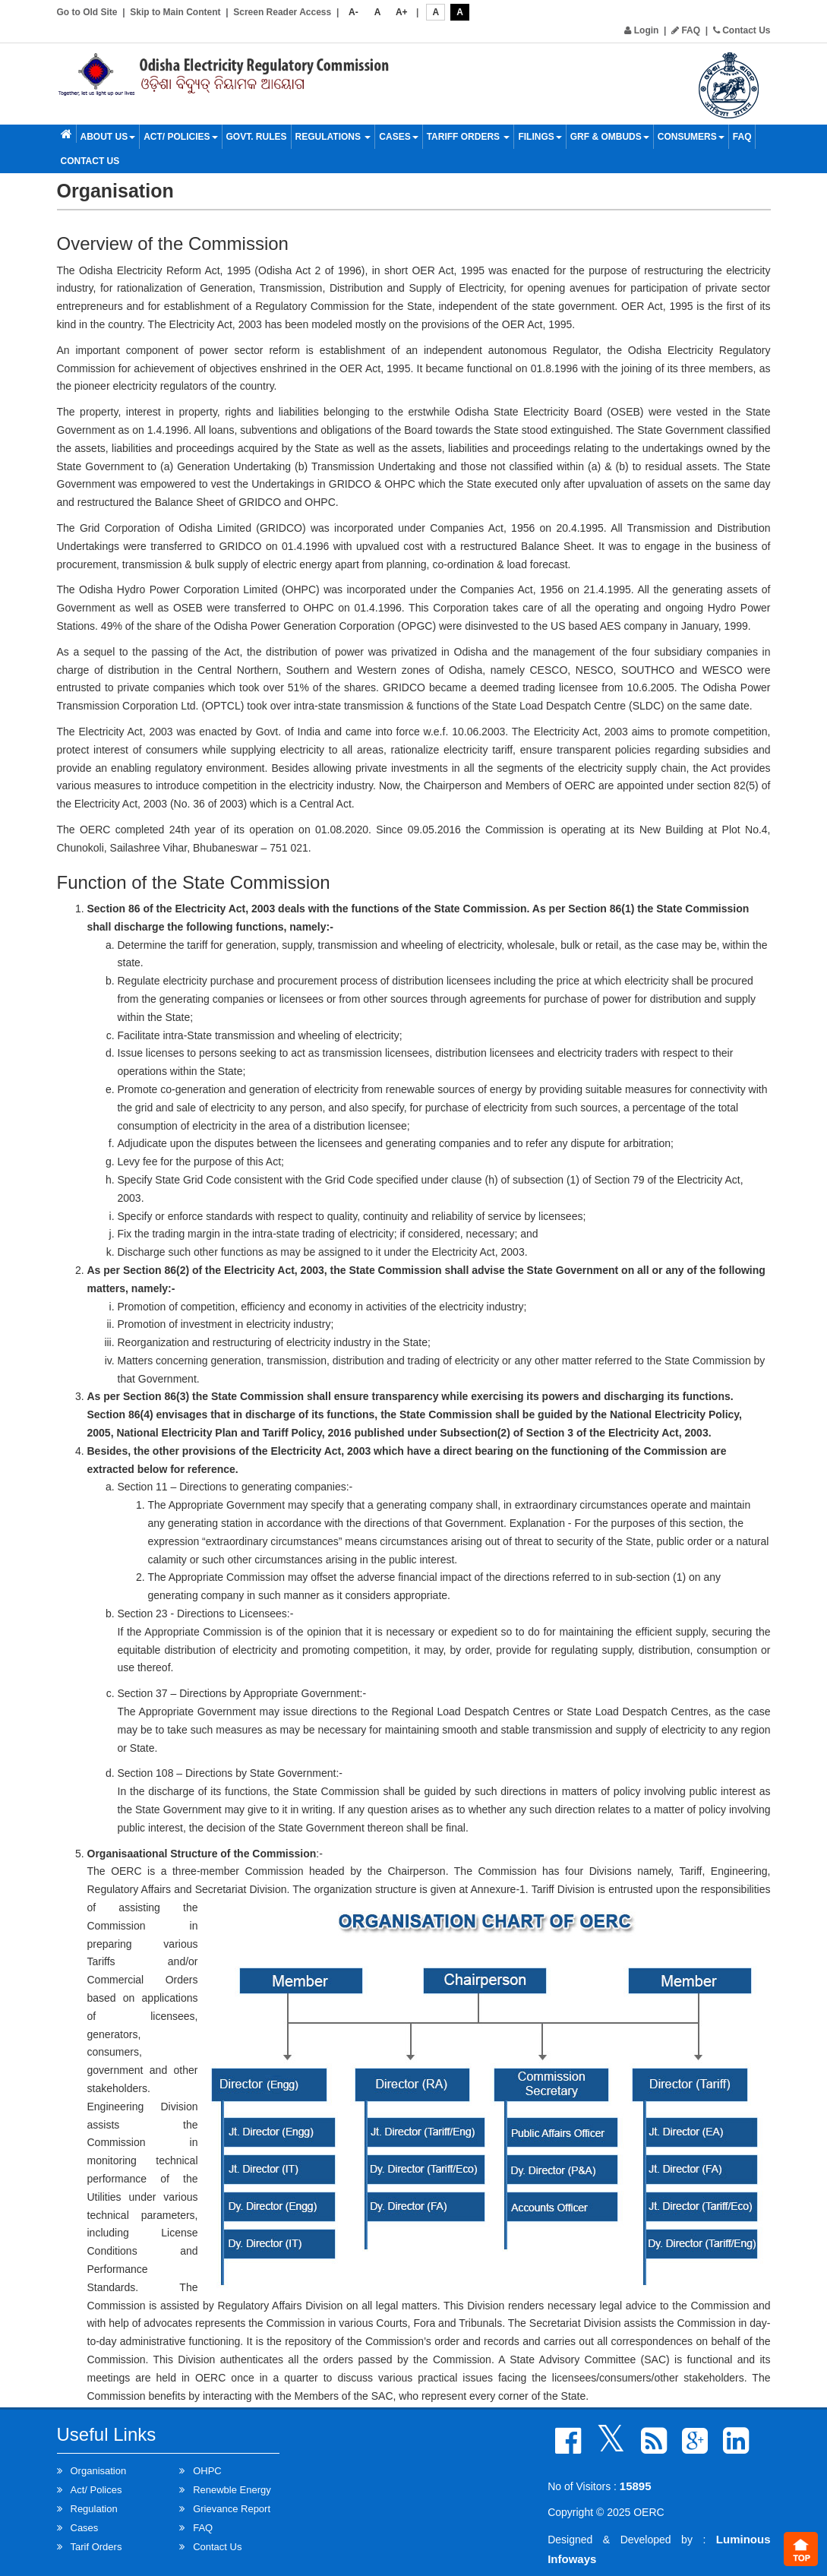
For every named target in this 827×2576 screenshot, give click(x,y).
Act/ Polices (96, 2489)
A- (353, 12)
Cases (398, 136)
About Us (108, 136)
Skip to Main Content (175, 12)
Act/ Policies (180, 136)
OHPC (207, 2470)
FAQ (685, 30)
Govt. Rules (256, 136)
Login (641, 30)
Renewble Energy (232, 2489)
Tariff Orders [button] (468, 136)
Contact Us (742, 30)
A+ (402, 12)
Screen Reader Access (282, 12)
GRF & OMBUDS (609, 136)
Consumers (691, 136)
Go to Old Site (87, 12)
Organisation (99, 2470)
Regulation (94, 2508)
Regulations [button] (333, 136)
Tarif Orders (96, 2546)
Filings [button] (539, 136)
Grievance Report (231, 2508)
